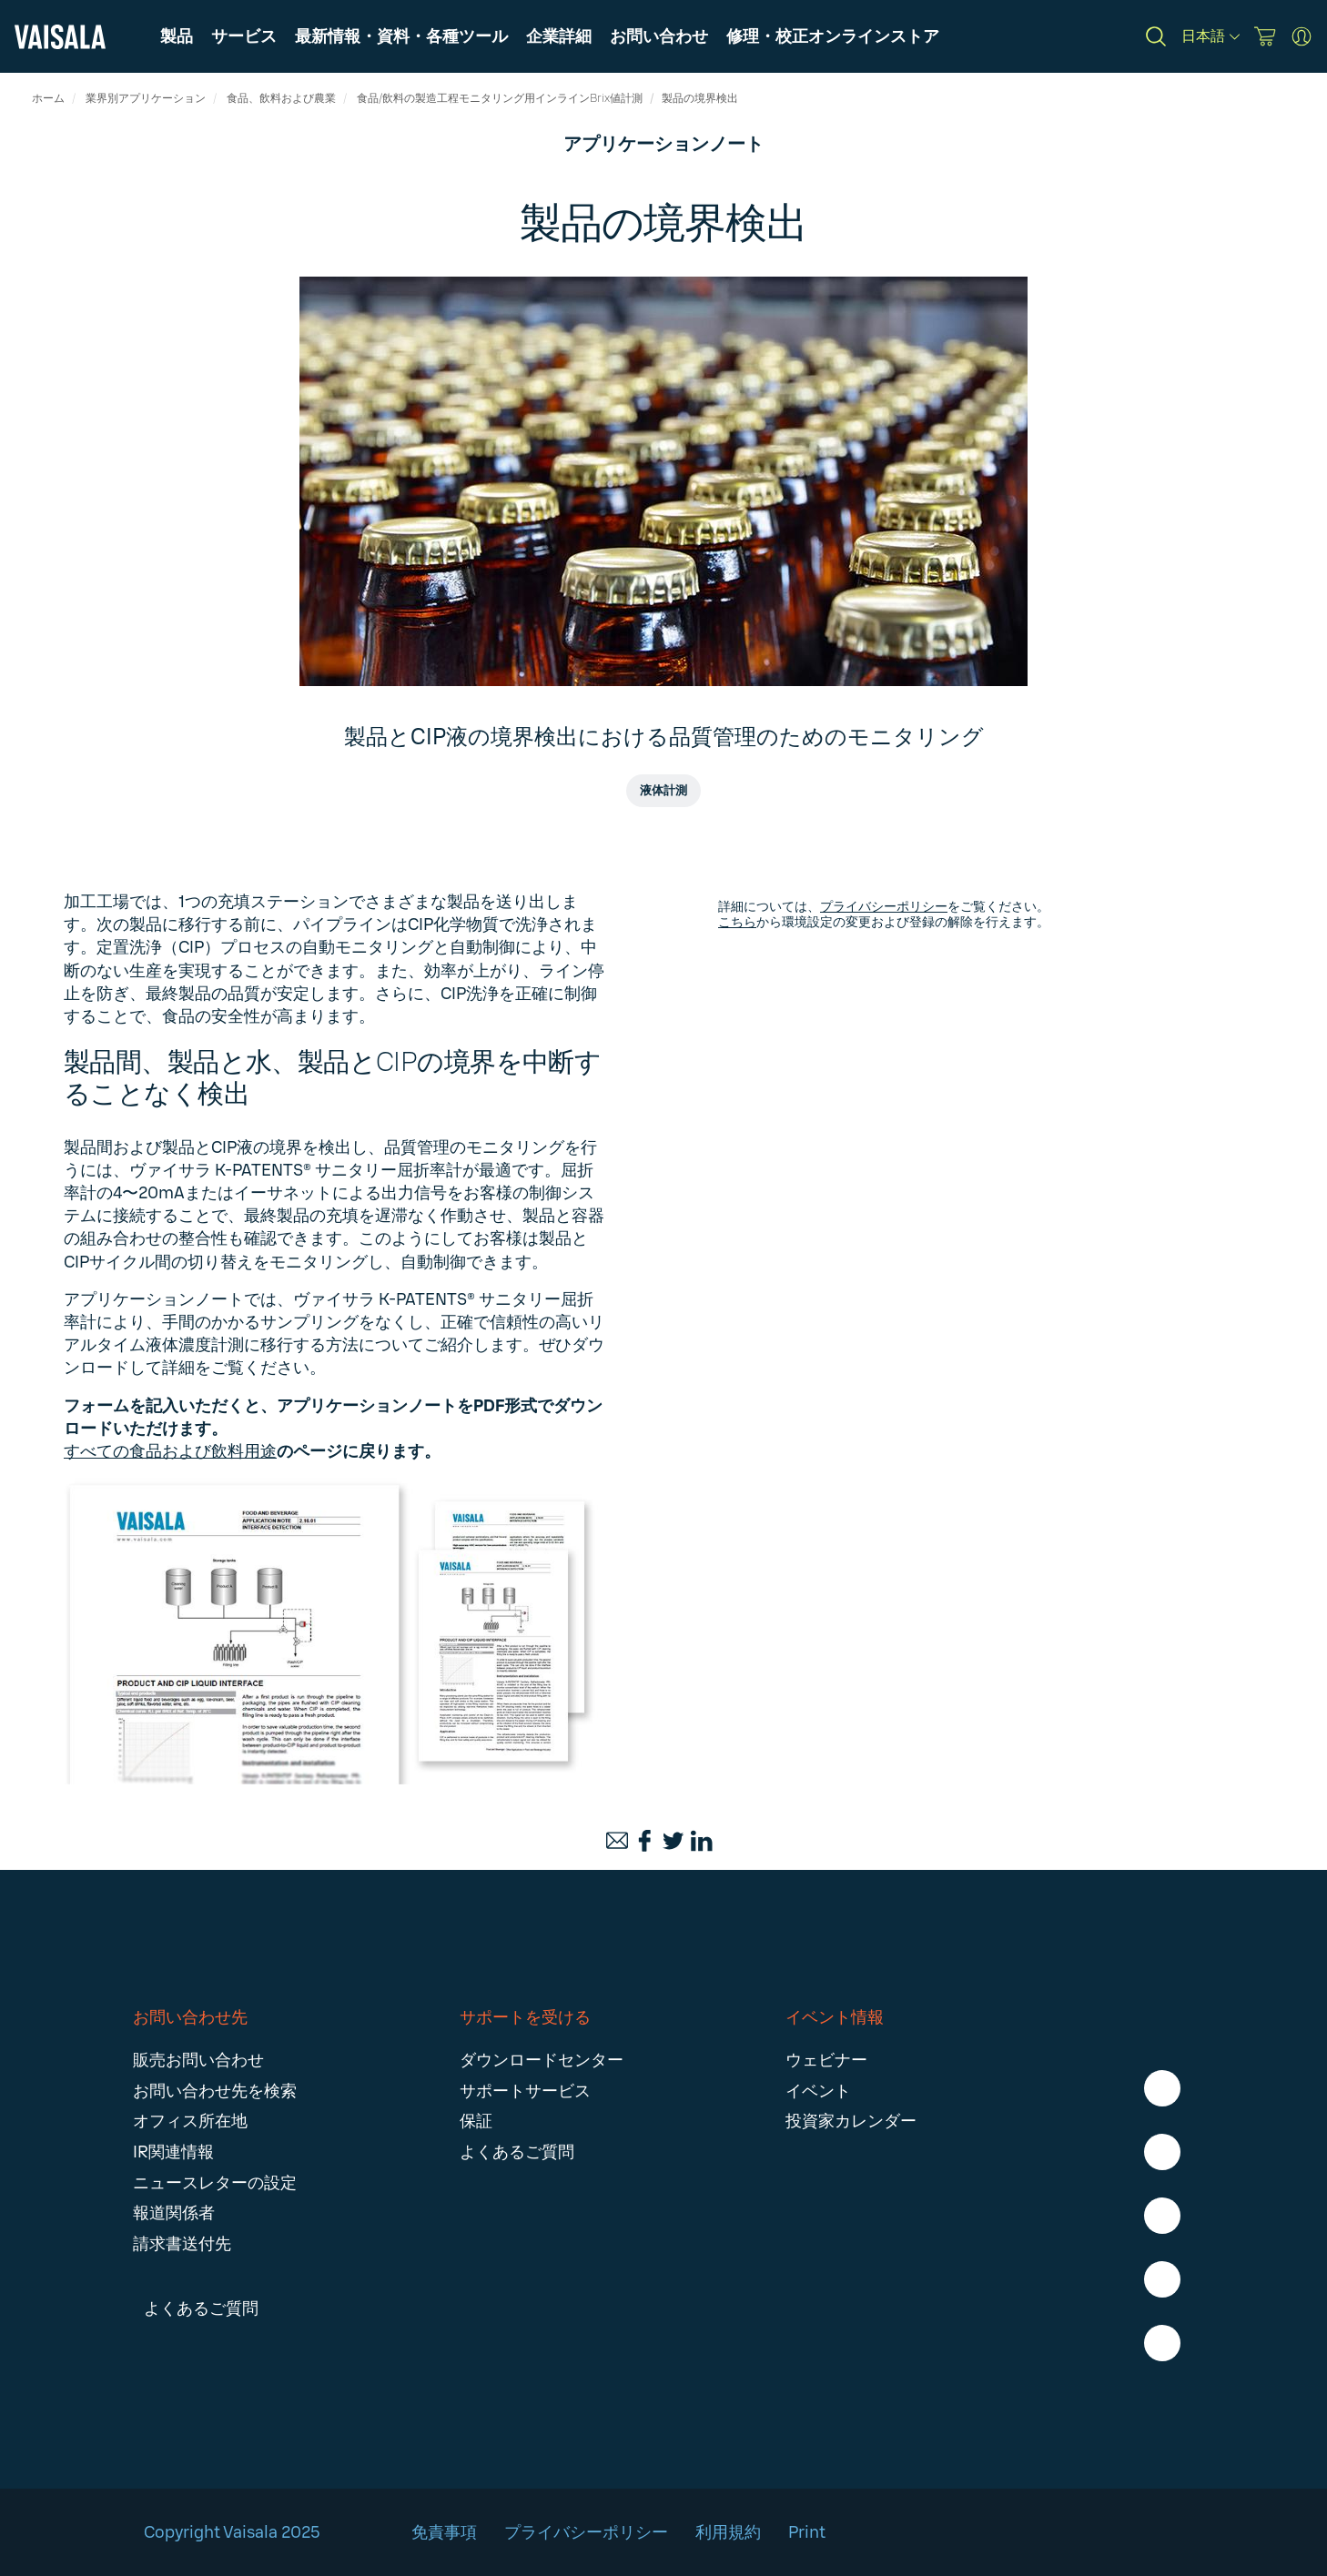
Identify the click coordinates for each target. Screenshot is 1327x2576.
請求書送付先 (182, 2244)
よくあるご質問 (517, 2152)
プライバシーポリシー (883, 906)
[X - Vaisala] (1162, 2279)
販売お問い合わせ (198, 2060)
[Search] (1156, 36)
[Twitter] (673, 1841)
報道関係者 (174, 2213)
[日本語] (1210, 36)
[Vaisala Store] (1265, 36)
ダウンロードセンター (541, 2060)
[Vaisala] (60, 37)
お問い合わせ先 (190, 2017)
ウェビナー (826, 2060)
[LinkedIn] (701, 1841)
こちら (737, 922)
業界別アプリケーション (146, 98)
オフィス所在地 (190, 2121)
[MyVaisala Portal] (1301, 36)
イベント (818, 2091)
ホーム (48, 98)
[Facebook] (645, 1841)
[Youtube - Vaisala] (1162, 2343)
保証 (476, 2121)
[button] (401, 36)
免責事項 (444, 2532)
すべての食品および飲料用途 (170, 1451)
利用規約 (728, 2532)
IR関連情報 (173, 2152)
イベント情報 (834, 2017)
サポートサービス (525, 2091)
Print (808, 2532)
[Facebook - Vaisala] (1162, 2088)
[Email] (617, 1841)
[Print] (719, 1841)
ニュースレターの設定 (215, 2183)
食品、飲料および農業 (281, 98)
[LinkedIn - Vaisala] (1162, 2215)
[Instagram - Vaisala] (1162, 2152)
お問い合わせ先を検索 (215, 2091)
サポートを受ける (525, 2017)
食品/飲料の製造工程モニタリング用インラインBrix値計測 (500, 98)
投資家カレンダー (851, 2121)
